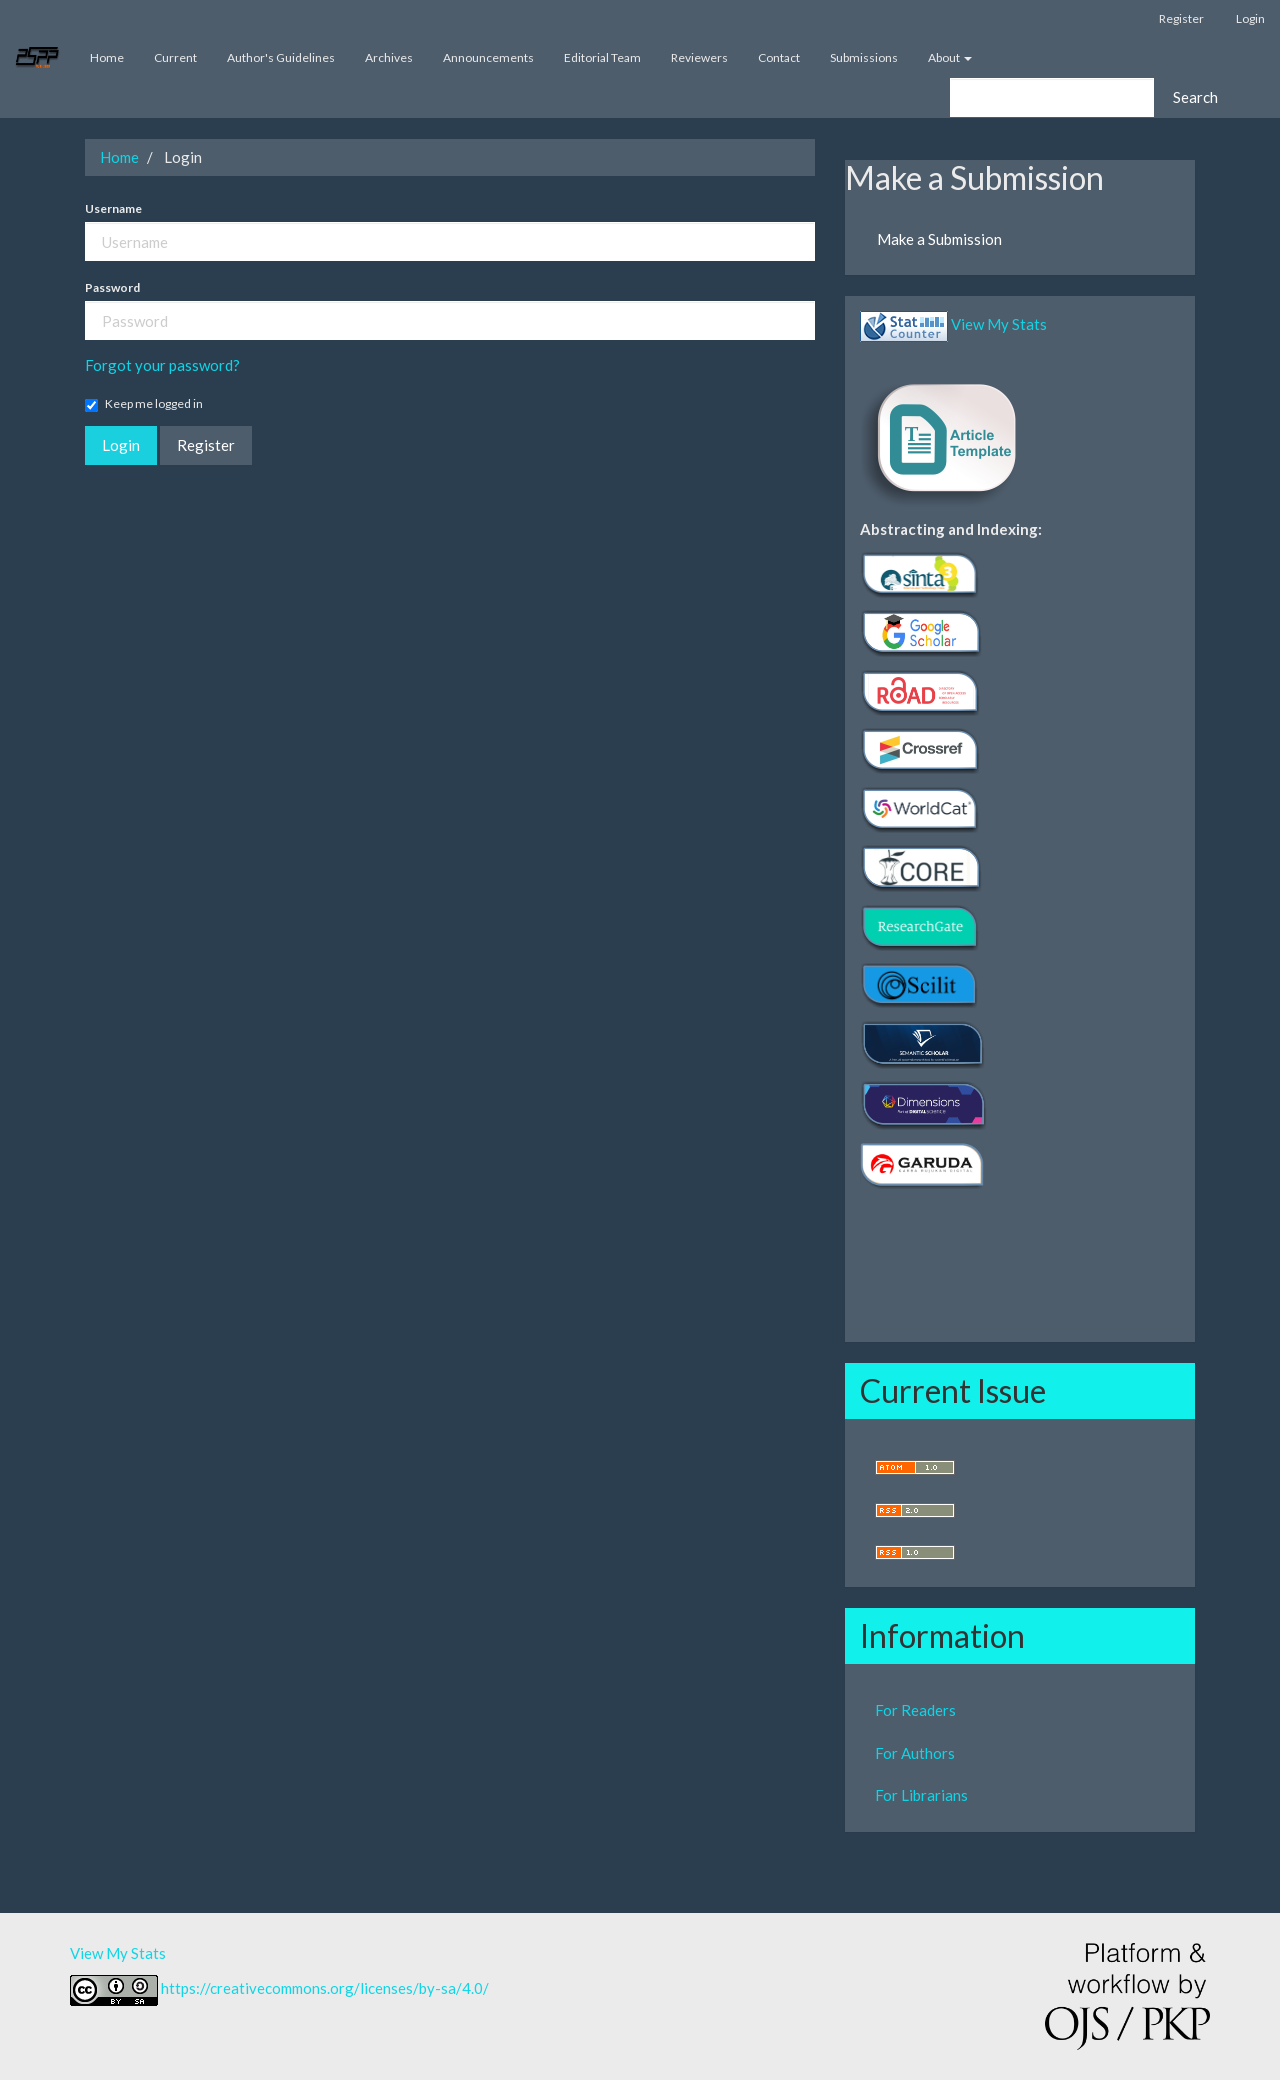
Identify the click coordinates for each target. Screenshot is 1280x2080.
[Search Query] (1052, 97)
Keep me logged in (144, 404)
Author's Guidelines (281, 57)
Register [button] (206, 445)
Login (1250, 18)
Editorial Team (602, 57)
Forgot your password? (162, 365)
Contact (779, 57)
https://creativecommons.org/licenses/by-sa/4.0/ (325, 1988)
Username (113, 208)
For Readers (915, 1710)
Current (175, 57)
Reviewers (699, 57)
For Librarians (921, 1795)
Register (1181, 18)
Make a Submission (939, 239)
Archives (389, 57)
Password (112, 287)
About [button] (950, 57)
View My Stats (999, 324)
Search (1195, 97)
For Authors (915, 1753)
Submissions (864, 57)
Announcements (488, 57)
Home (107, 57)
